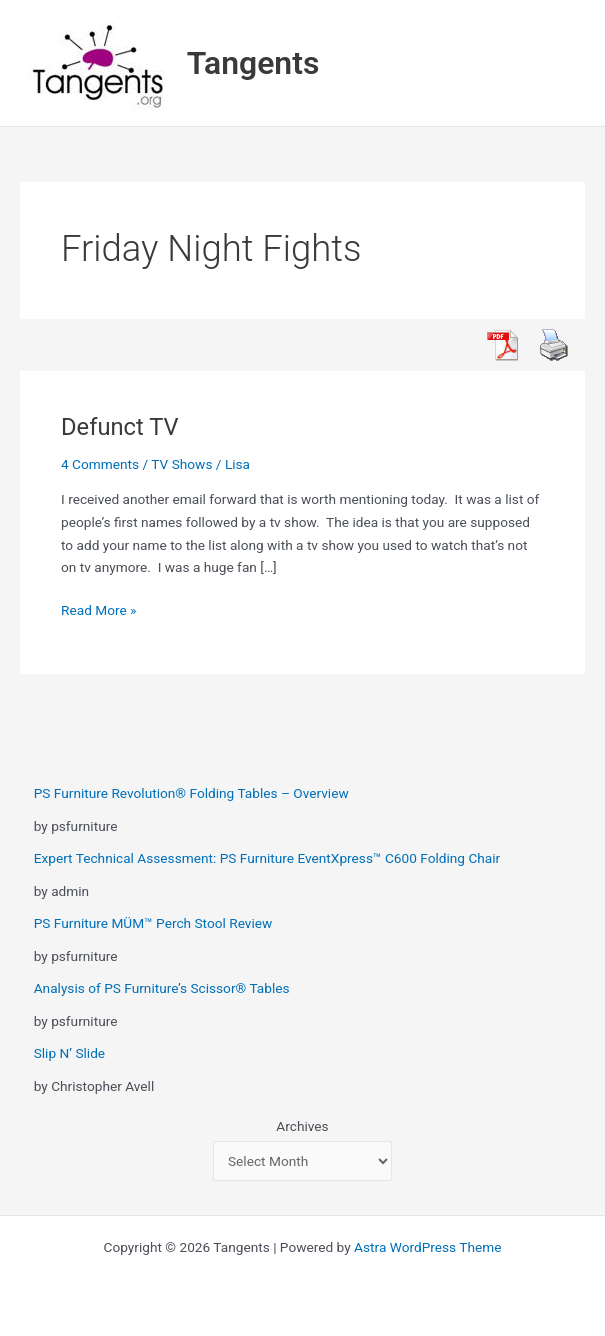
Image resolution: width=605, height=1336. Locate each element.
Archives (302, 1126)
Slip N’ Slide (69, 1053)
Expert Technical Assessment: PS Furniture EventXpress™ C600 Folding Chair (267, 858)
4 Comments (100, 464)
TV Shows (181, 464)
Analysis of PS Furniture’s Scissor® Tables (162, 988)
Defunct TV (120, 427)
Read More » (99, 610)
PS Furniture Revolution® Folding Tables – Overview (191, 793)
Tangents (253, 63)
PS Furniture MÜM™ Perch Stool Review (153, 923)
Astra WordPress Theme (427, 1247)
